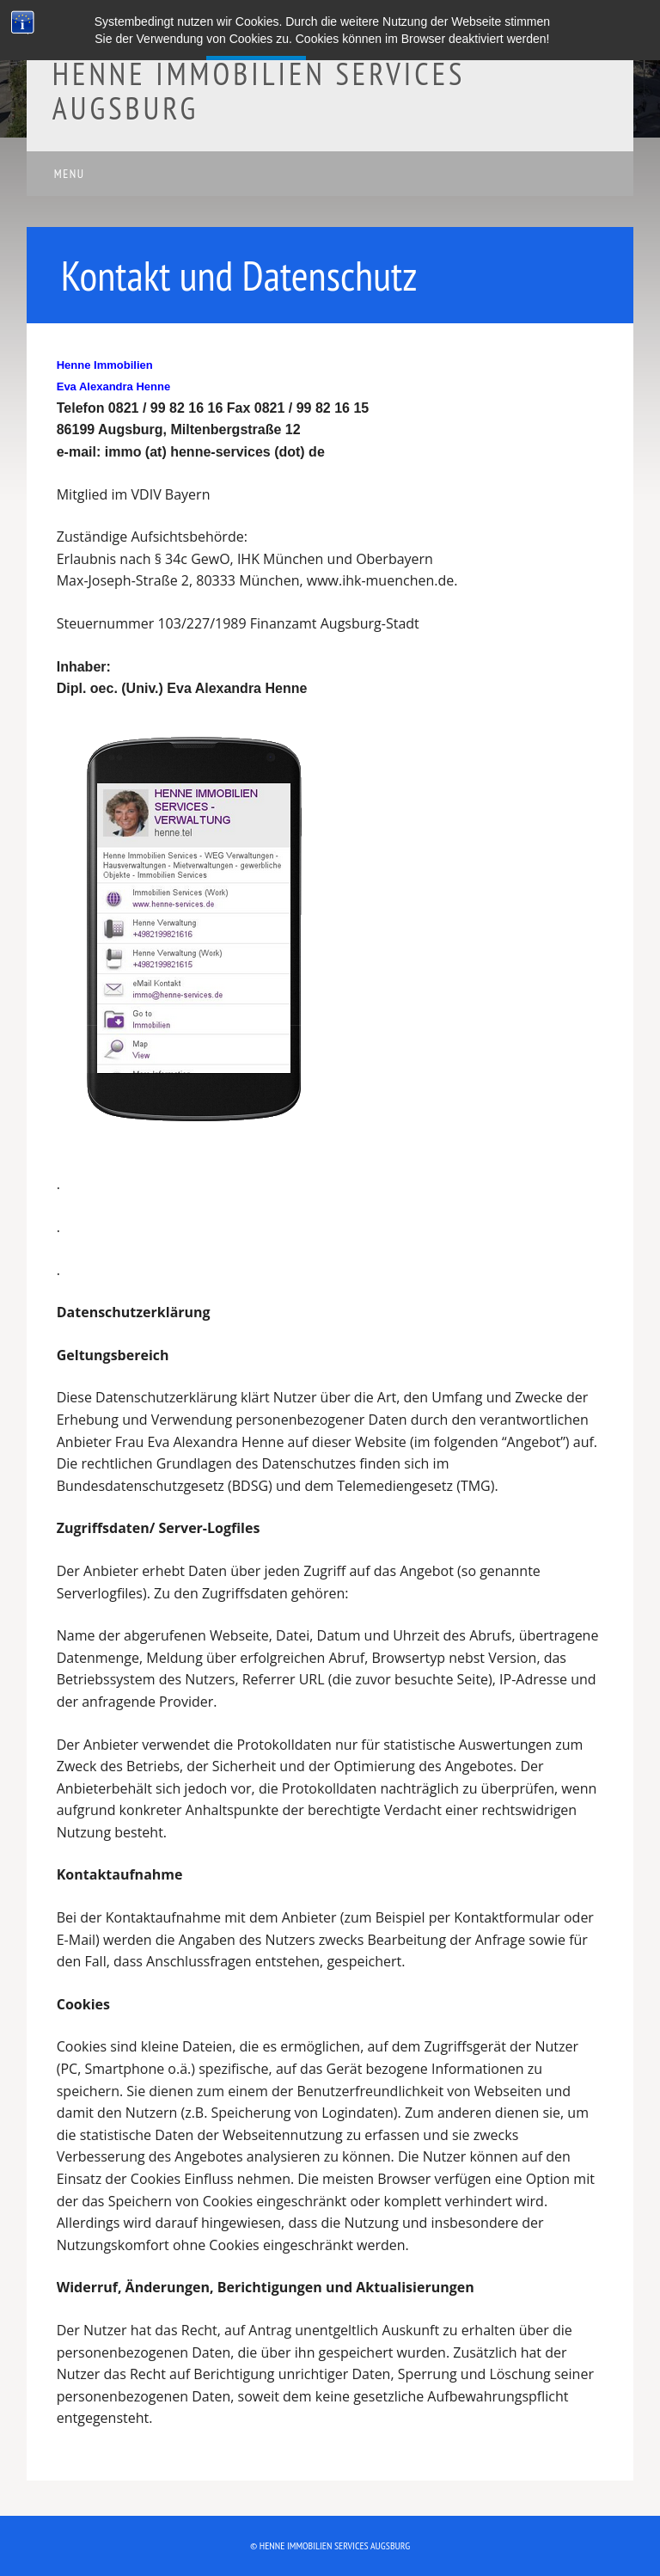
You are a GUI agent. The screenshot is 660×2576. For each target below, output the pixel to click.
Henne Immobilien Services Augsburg (259, 90)
